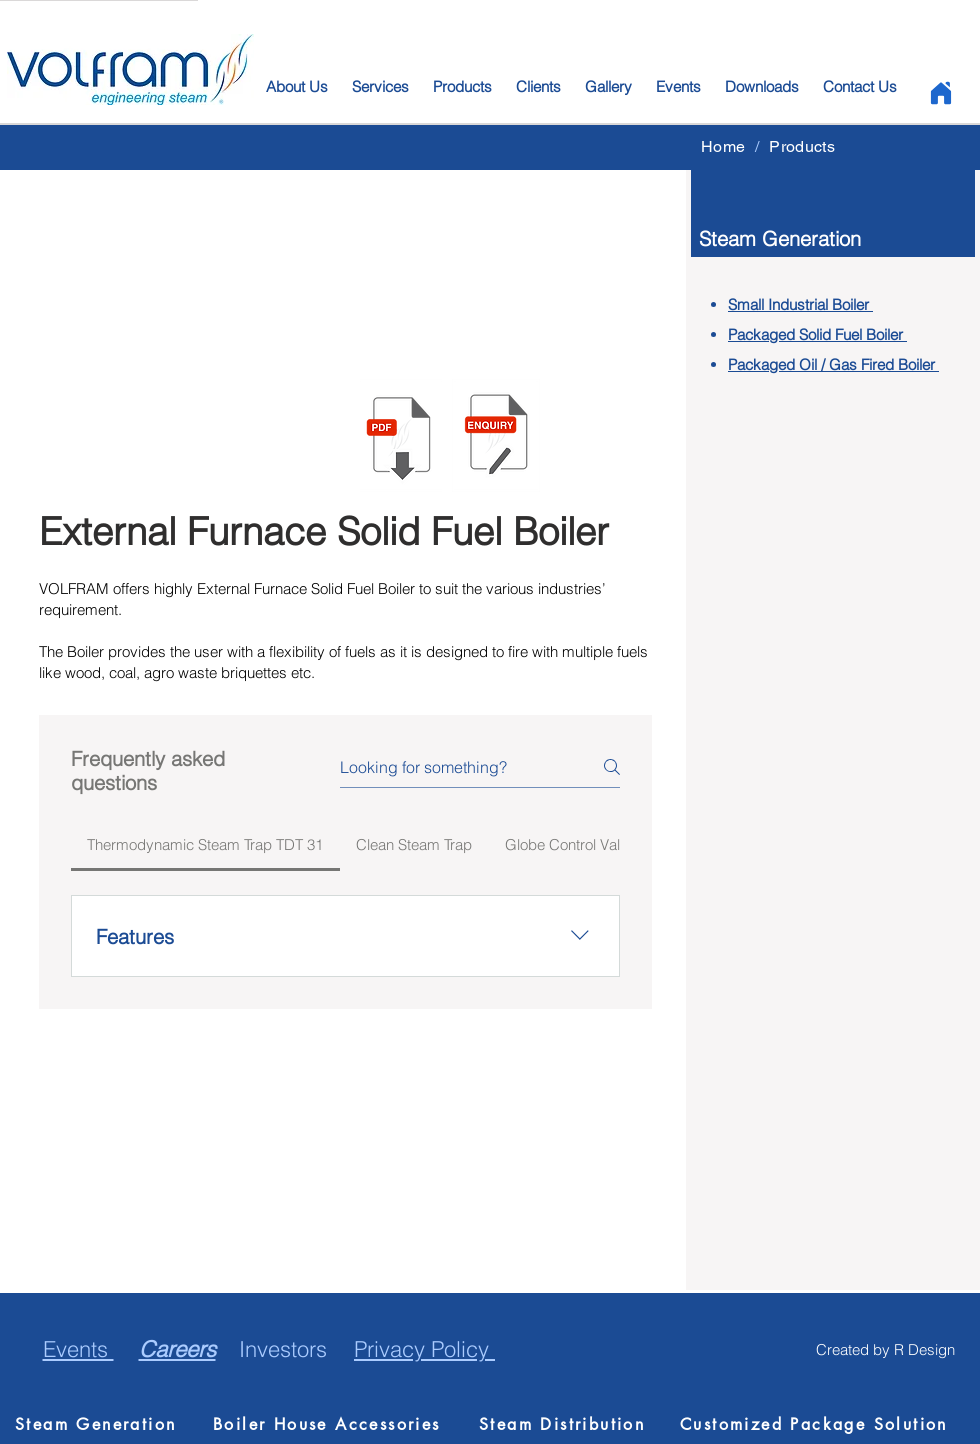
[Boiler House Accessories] (336, 1424)
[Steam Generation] (104, 1424)
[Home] (940, 92)
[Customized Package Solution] (817, 1424)
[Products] (802, 146)
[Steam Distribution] (568, 1424)
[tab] (205, 845)
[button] (496, 435)
